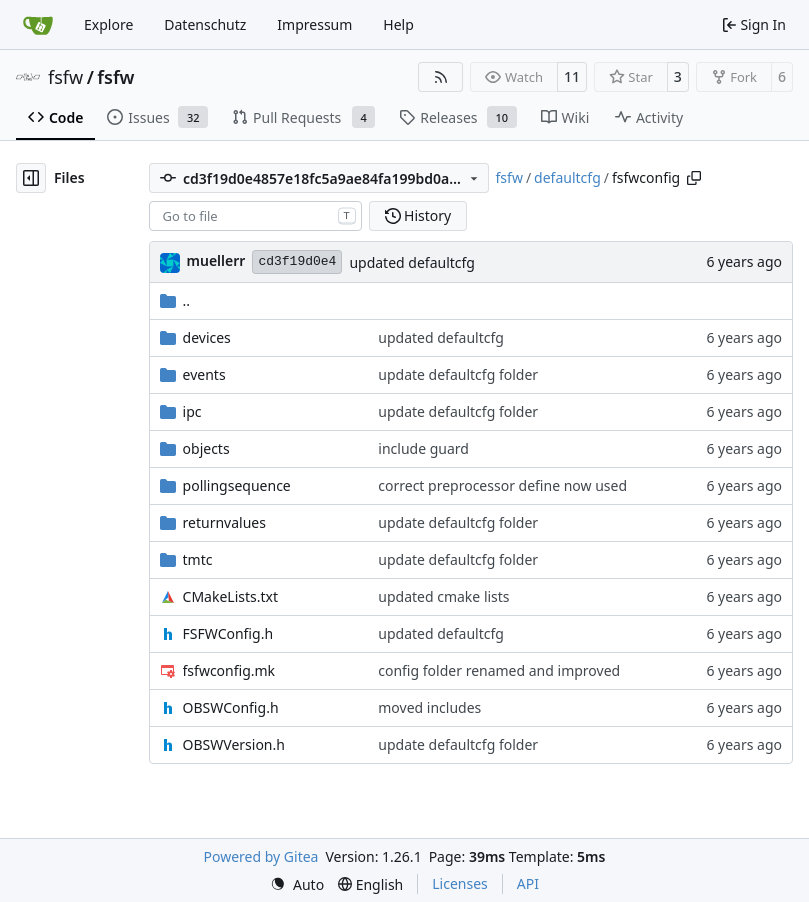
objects (206, 448)
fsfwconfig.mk (229, 670)
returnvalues (224, 522)
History (418, 215)
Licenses (460, 883)
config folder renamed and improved (499, 670)
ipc (192, 411)
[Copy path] (694, 178)
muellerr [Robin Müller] (216, 260)
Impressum (314, 24)
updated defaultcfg (412, 262)
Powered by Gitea (261, 856)
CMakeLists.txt (230, 596)
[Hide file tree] (31, 178)
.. (175, 300)
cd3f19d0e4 (297, 261)
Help (398, 24)
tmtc (198, 559)
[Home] (38, 25)
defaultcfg (567, 177)
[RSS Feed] (441, 77)
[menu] (297, 884)
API (528, 883)
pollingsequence (237, 485)
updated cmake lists (443, 596)
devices (207, 337)
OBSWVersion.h (234, 744)
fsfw (65, 77)
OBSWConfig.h (231, 707)
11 (572, 76)
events (204, 374)
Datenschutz (205, 24)
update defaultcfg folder (458, 374)
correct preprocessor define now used (502, 485)
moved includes (429, 707)
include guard (423, 448)
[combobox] (255, 216)
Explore (108, 24)
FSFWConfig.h (228, 633)
